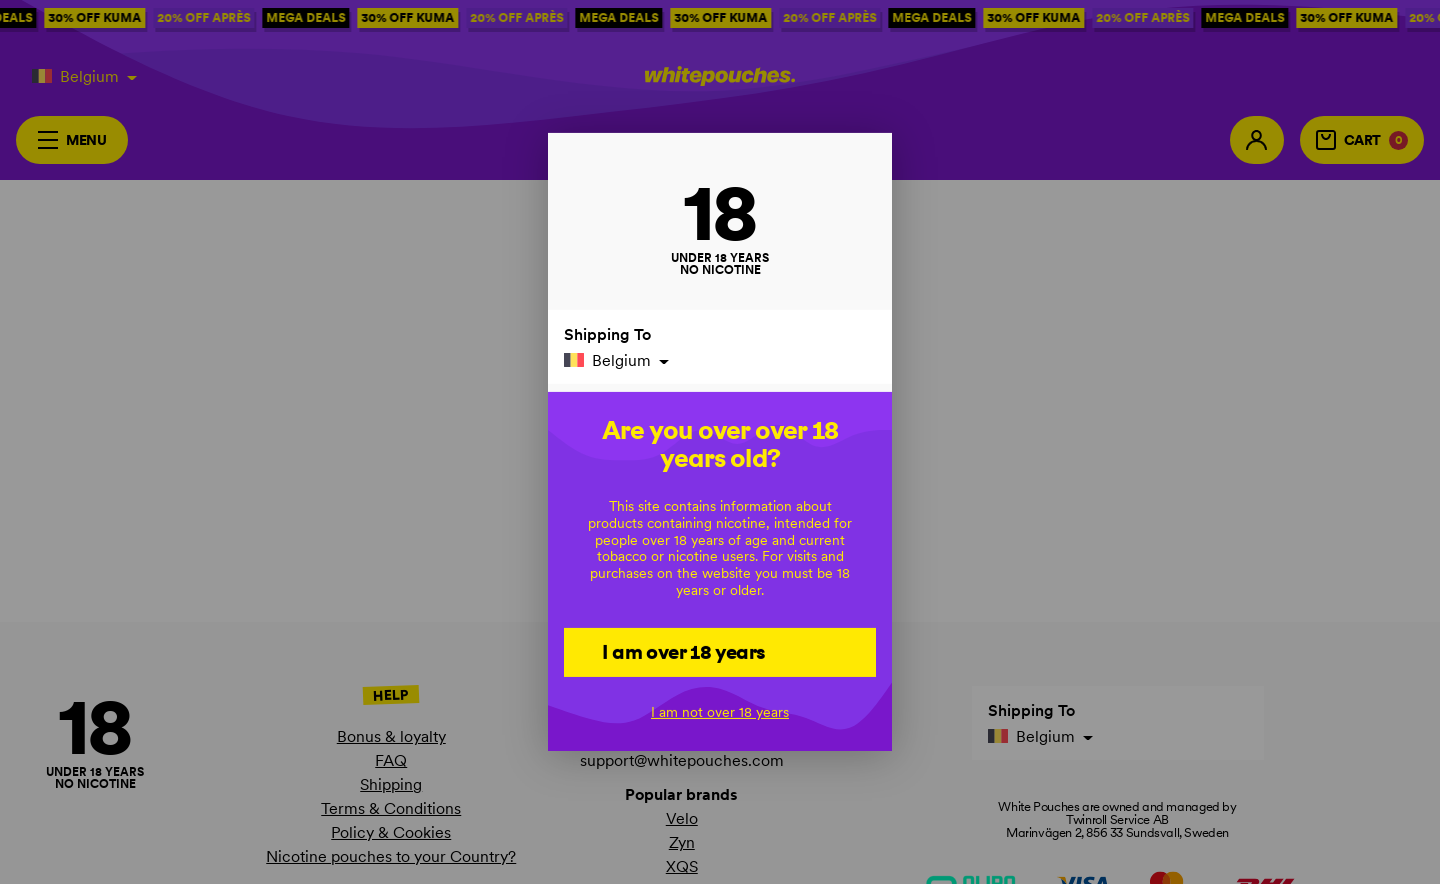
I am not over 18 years (720, 712)
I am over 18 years (683, 651)
